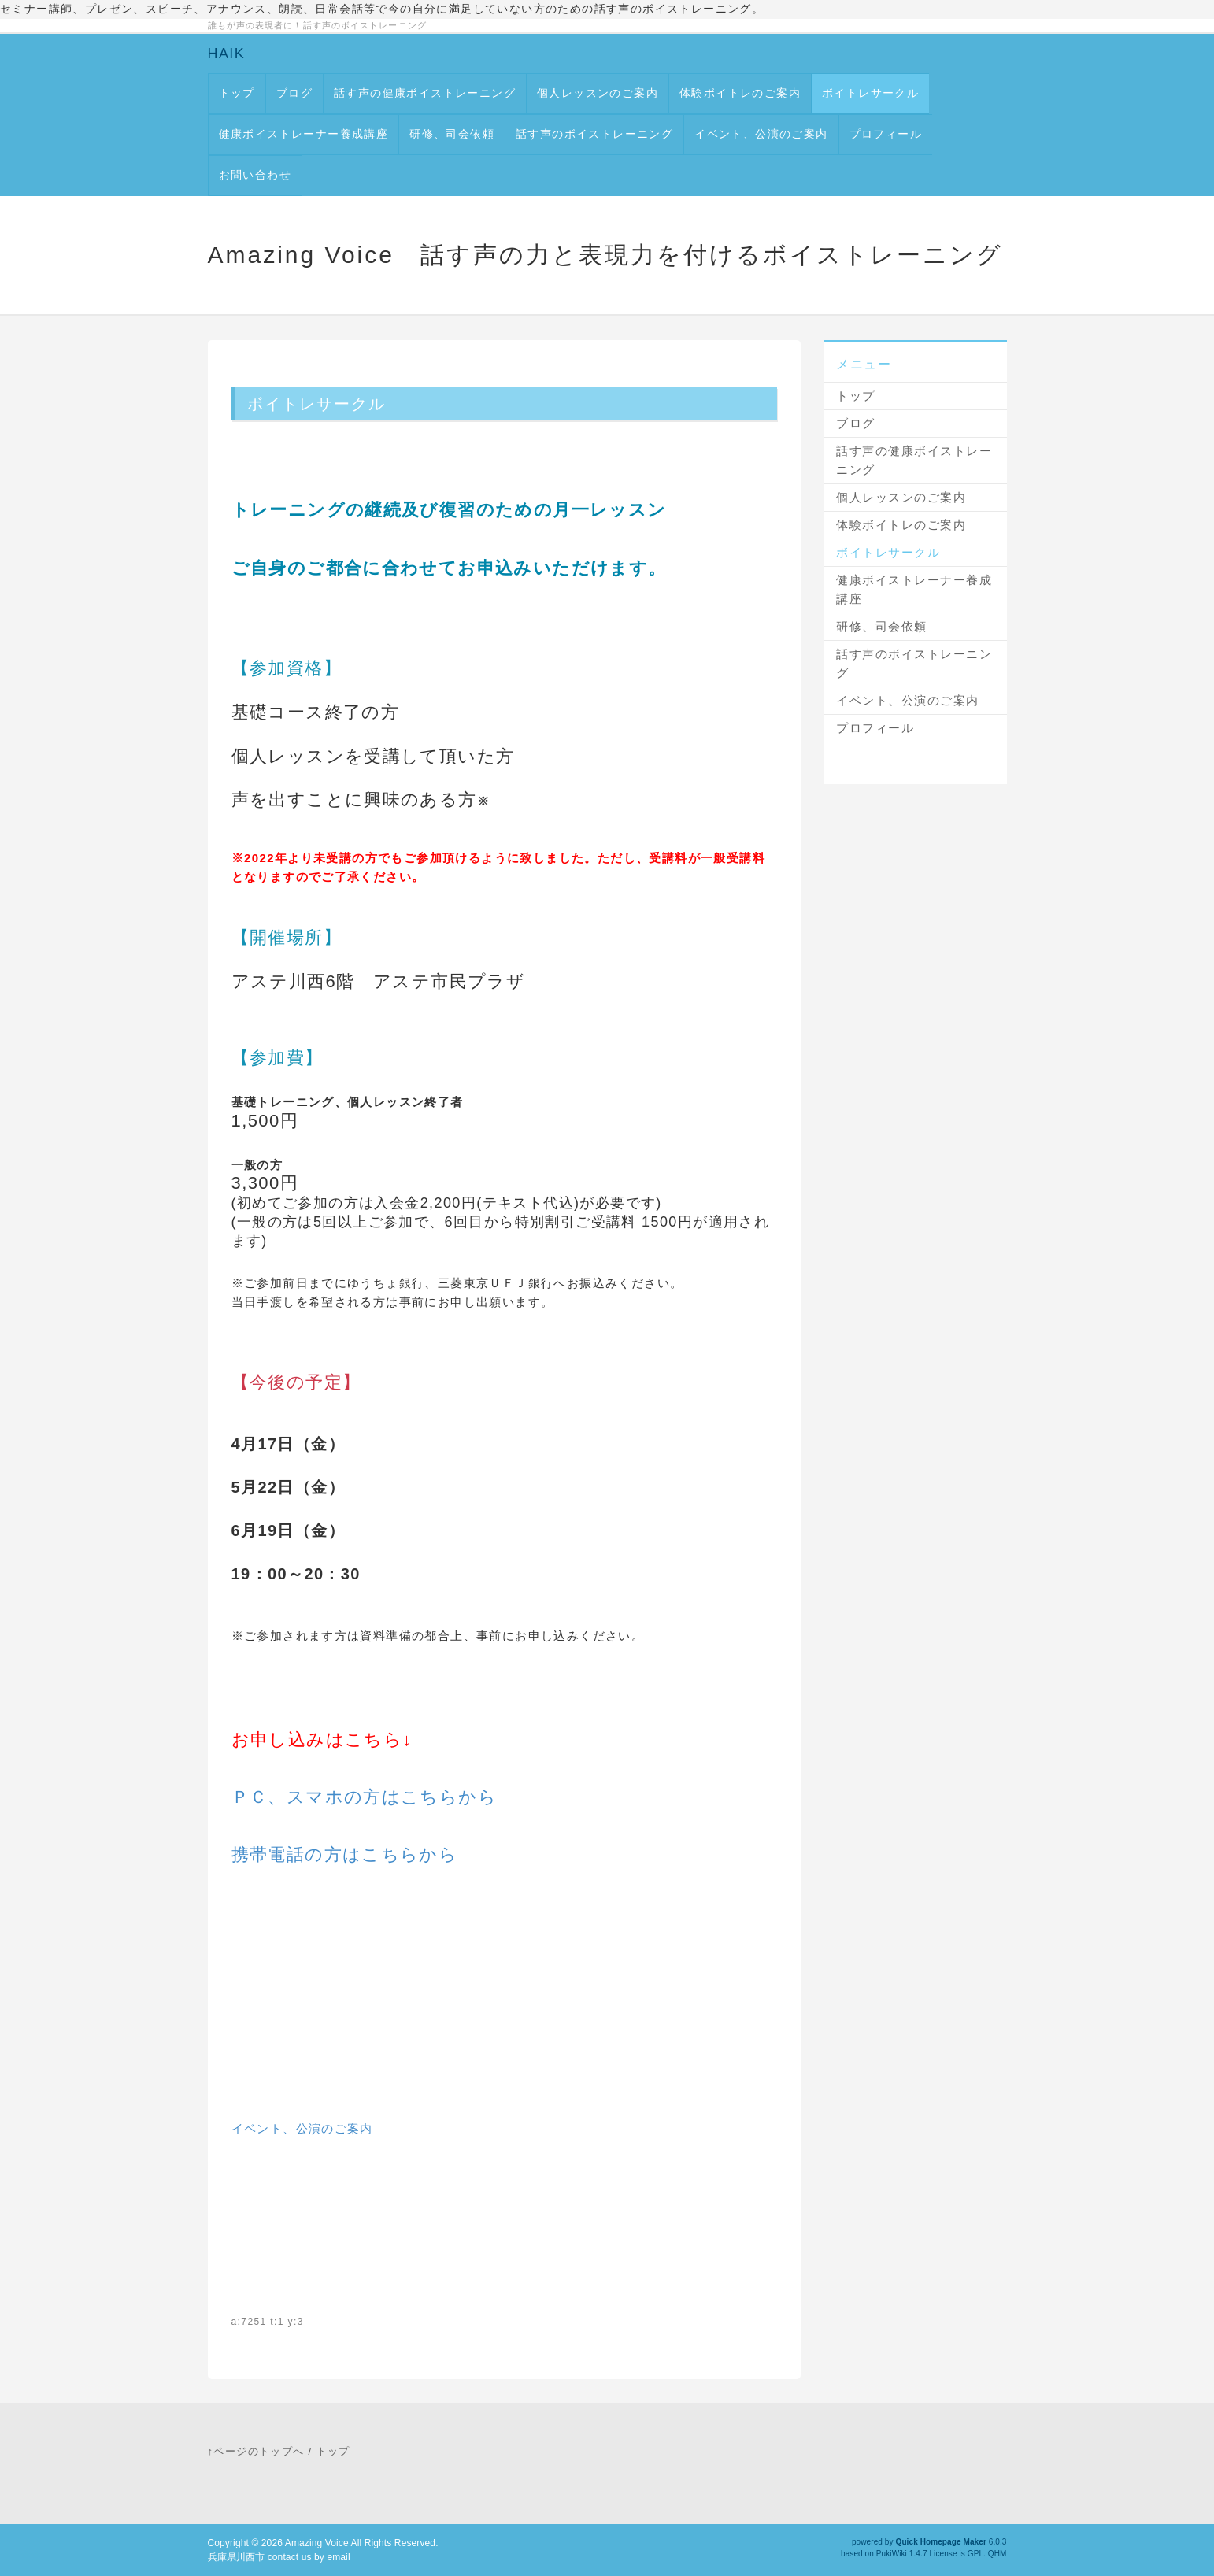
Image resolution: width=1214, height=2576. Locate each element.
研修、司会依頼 (451, 134)
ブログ (294, 93)
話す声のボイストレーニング (594, 134)
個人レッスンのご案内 (597, 93)
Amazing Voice (317, 2542)
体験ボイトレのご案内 (740, 93)
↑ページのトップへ (256, 2451)
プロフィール (885, 134)
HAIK (227, 53)
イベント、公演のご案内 (760, 134)
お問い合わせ (255, 174)
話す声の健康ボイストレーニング (425, 93)
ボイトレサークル (870, 93)
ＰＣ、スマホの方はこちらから (364, 1797)
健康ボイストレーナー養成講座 (304, 134)
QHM (997, 2553)
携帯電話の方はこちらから (344, 1854)
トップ (237, 93)
